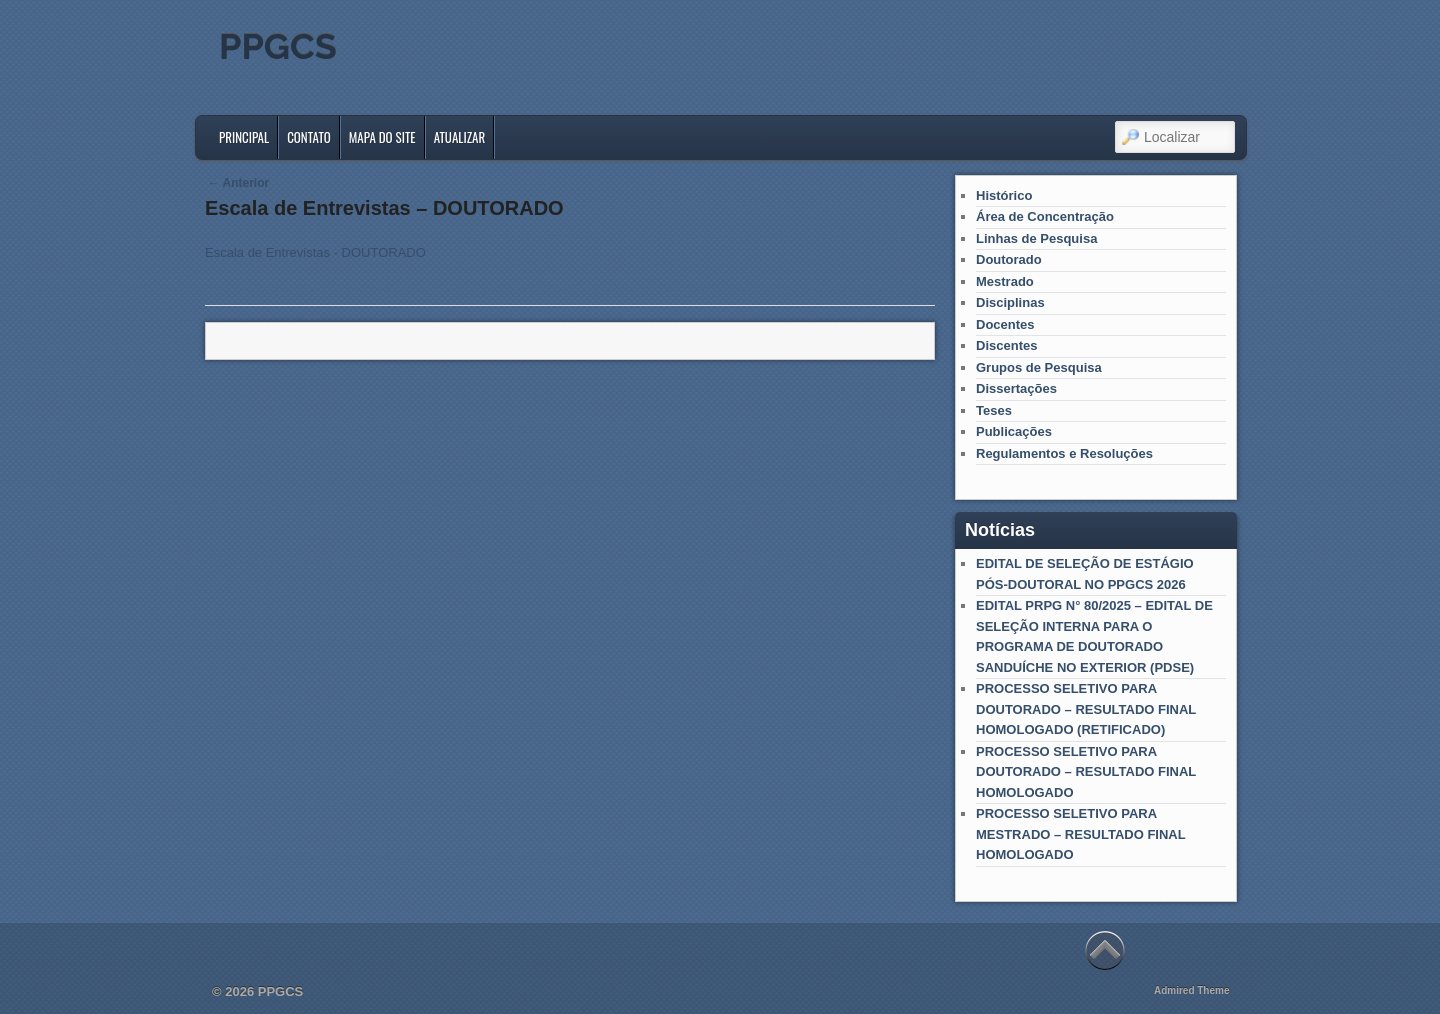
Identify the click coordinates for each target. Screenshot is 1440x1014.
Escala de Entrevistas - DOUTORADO (315, 252)
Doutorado (1009, 259)
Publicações (1014, 431)
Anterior (239, 183)
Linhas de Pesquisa (1036, 238)
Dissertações (1016, 388)
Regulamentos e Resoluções (1064, 453)
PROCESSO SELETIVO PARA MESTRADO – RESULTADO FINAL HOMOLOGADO (1080, 834)
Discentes (1006, 345)
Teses (994, 410)
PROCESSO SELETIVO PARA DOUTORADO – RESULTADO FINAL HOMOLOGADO (1086, 772)
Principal (244, 137)
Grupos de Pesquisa (1039, 367)
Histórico (1004, 195)
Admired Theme (1192, 990)
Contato (309, 137)
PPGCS (278, 46)
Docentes (1005, 324)
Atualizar (460, 137)
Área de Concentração (1045, 216)
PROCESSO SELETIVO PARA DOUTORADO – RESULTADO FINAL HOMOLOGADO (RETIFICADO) (1086, 709)
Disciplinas (1010, 302)
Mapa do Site (382, 137)
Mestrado (1005, 281)
